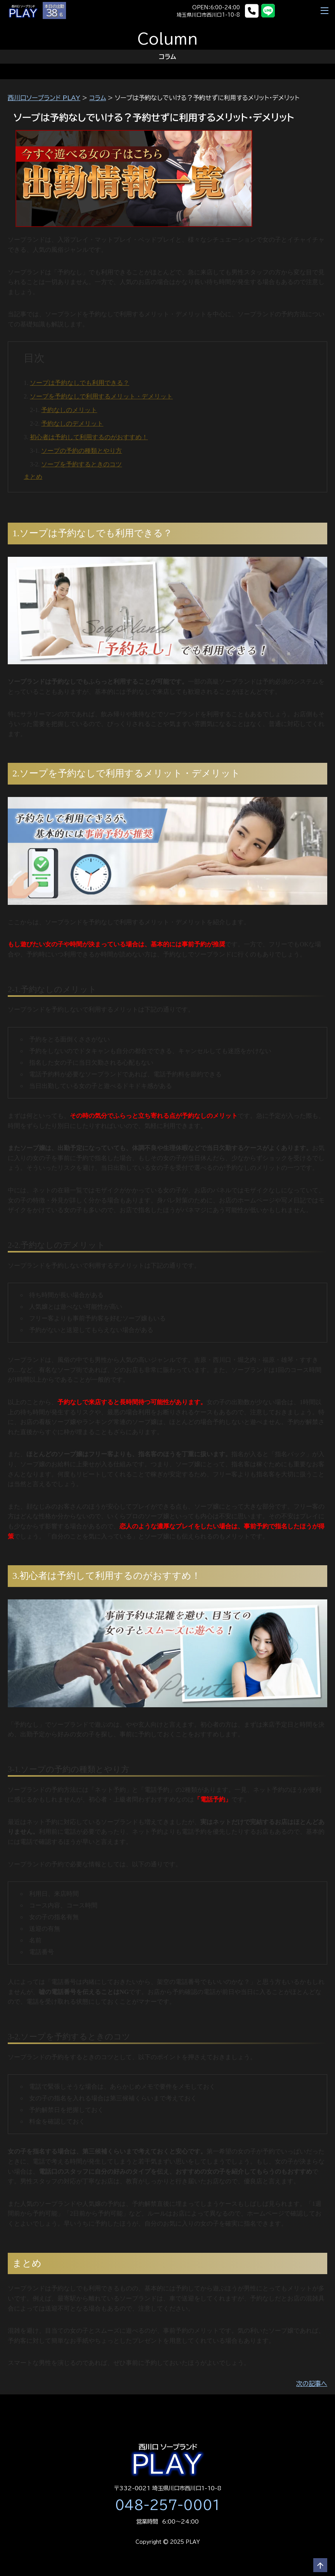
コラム (97, 98)
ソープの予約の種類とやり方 (81, 450)
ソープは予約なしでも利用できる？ (79, 382)
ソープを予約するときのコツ (81, 464)
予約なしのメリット (69, 410)
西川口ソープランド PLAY (44, 98)
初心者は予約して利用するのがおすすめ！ (89, 437)
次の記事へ (311, 2383)
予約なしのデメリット (72, 423)
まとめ (33, 476)
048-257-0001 (167, 2505)
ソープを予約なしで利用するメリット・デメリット (101, 396)
